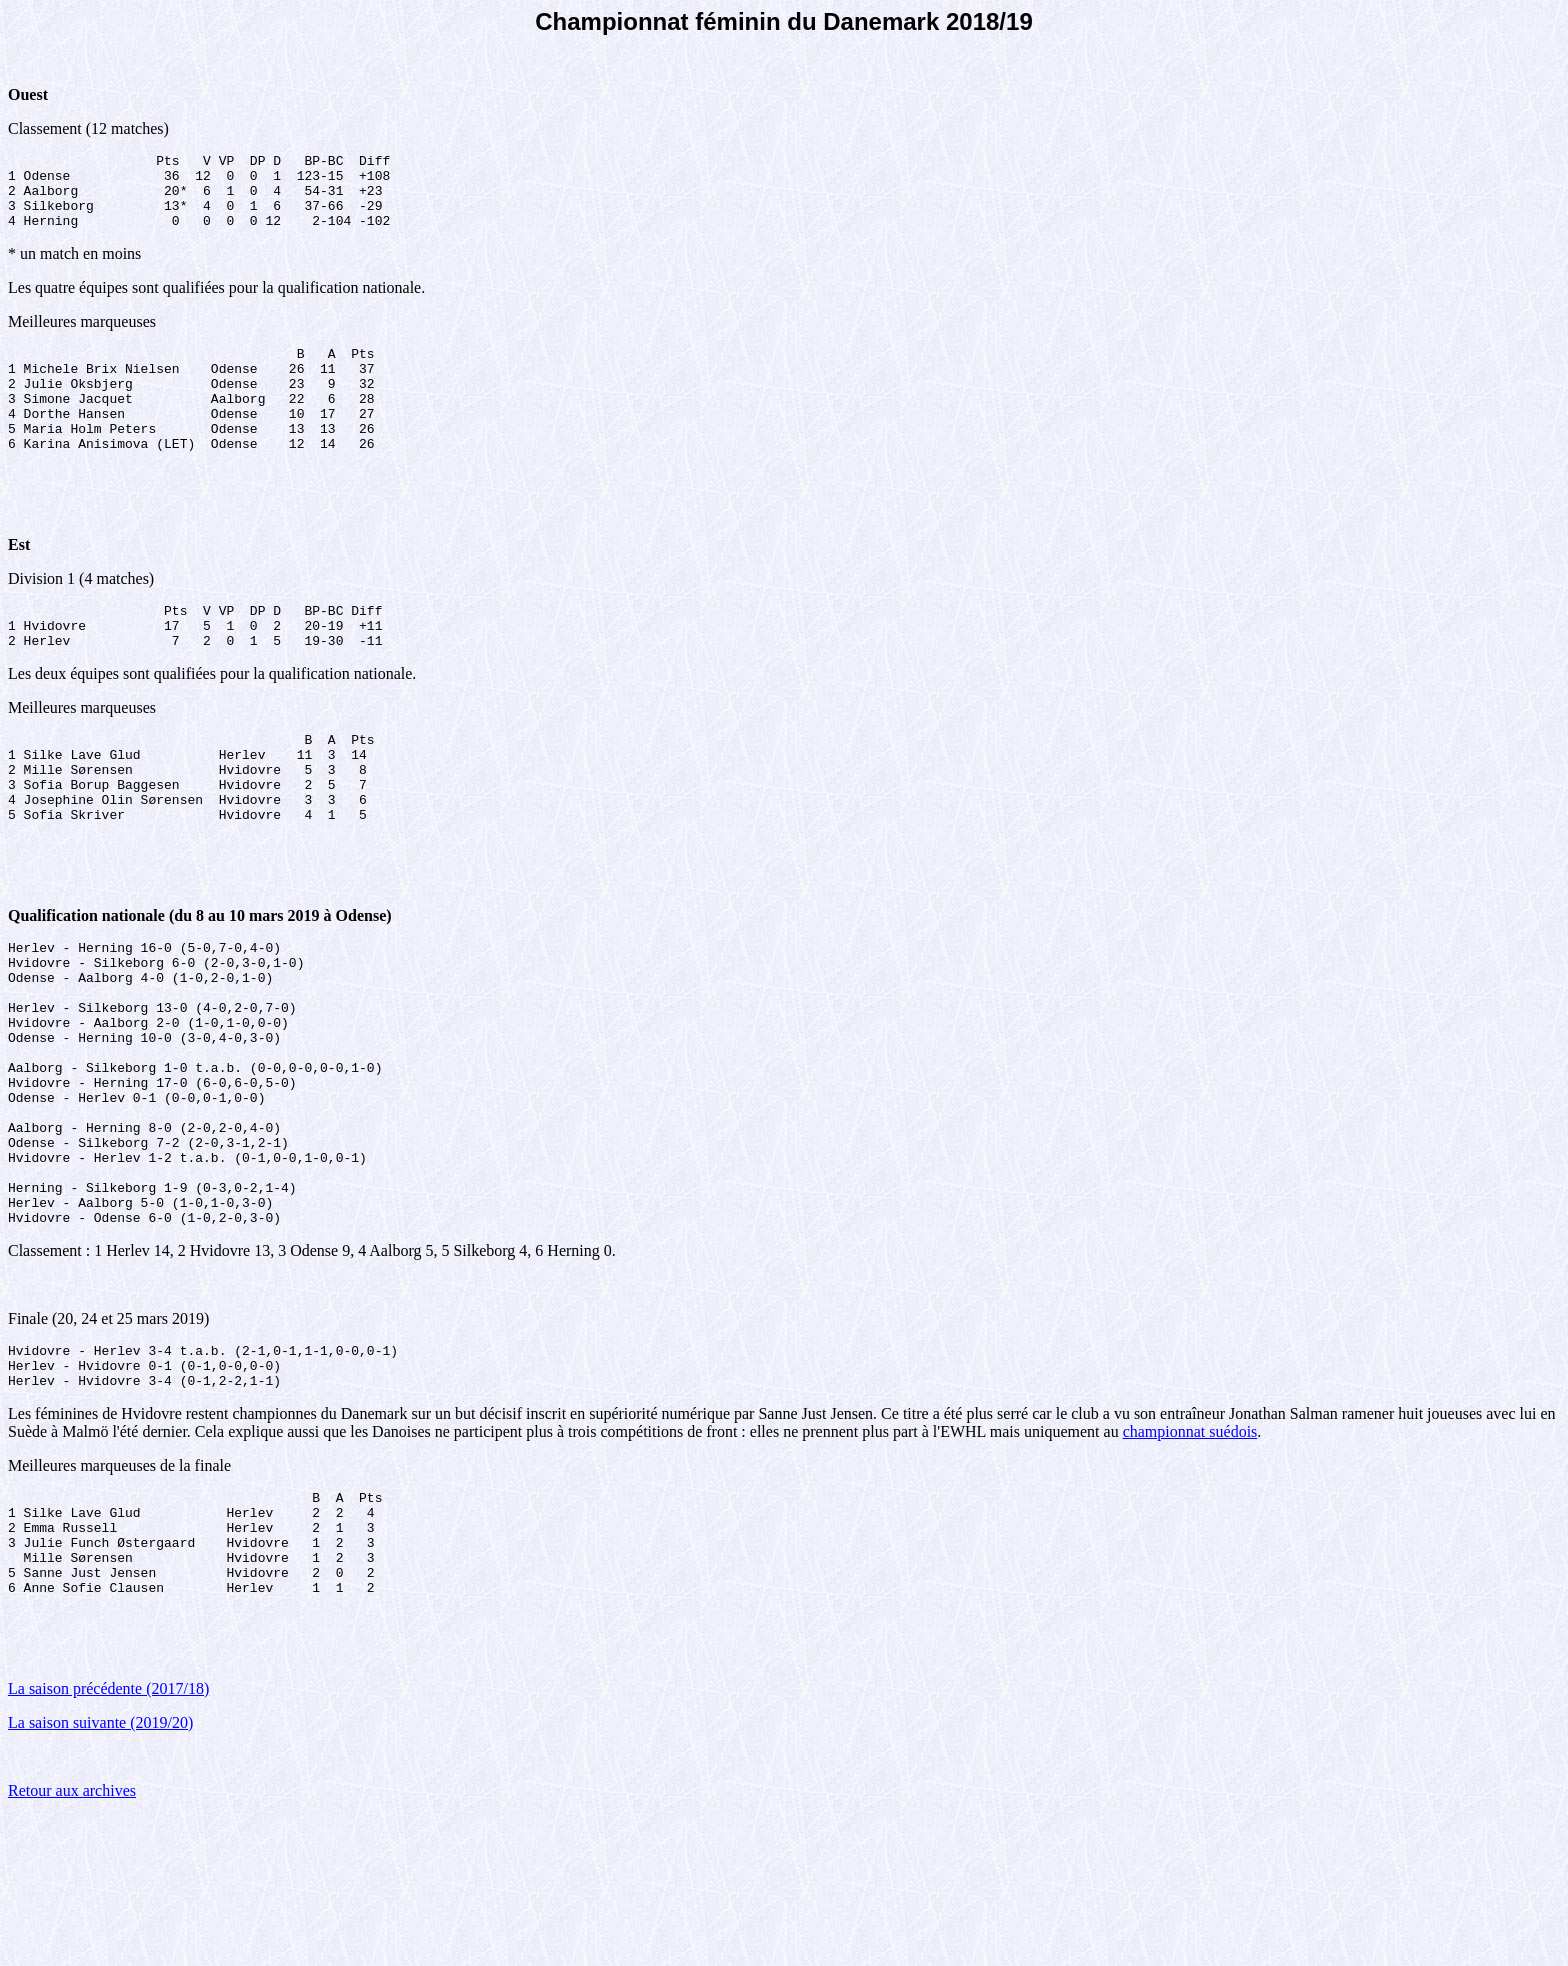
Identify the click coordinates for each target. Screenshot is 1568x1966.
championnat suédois (1190, 1560)
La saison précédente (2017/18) (108, 1838)
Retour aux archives (72, 1940)
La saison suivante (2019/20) (100, 1872)
